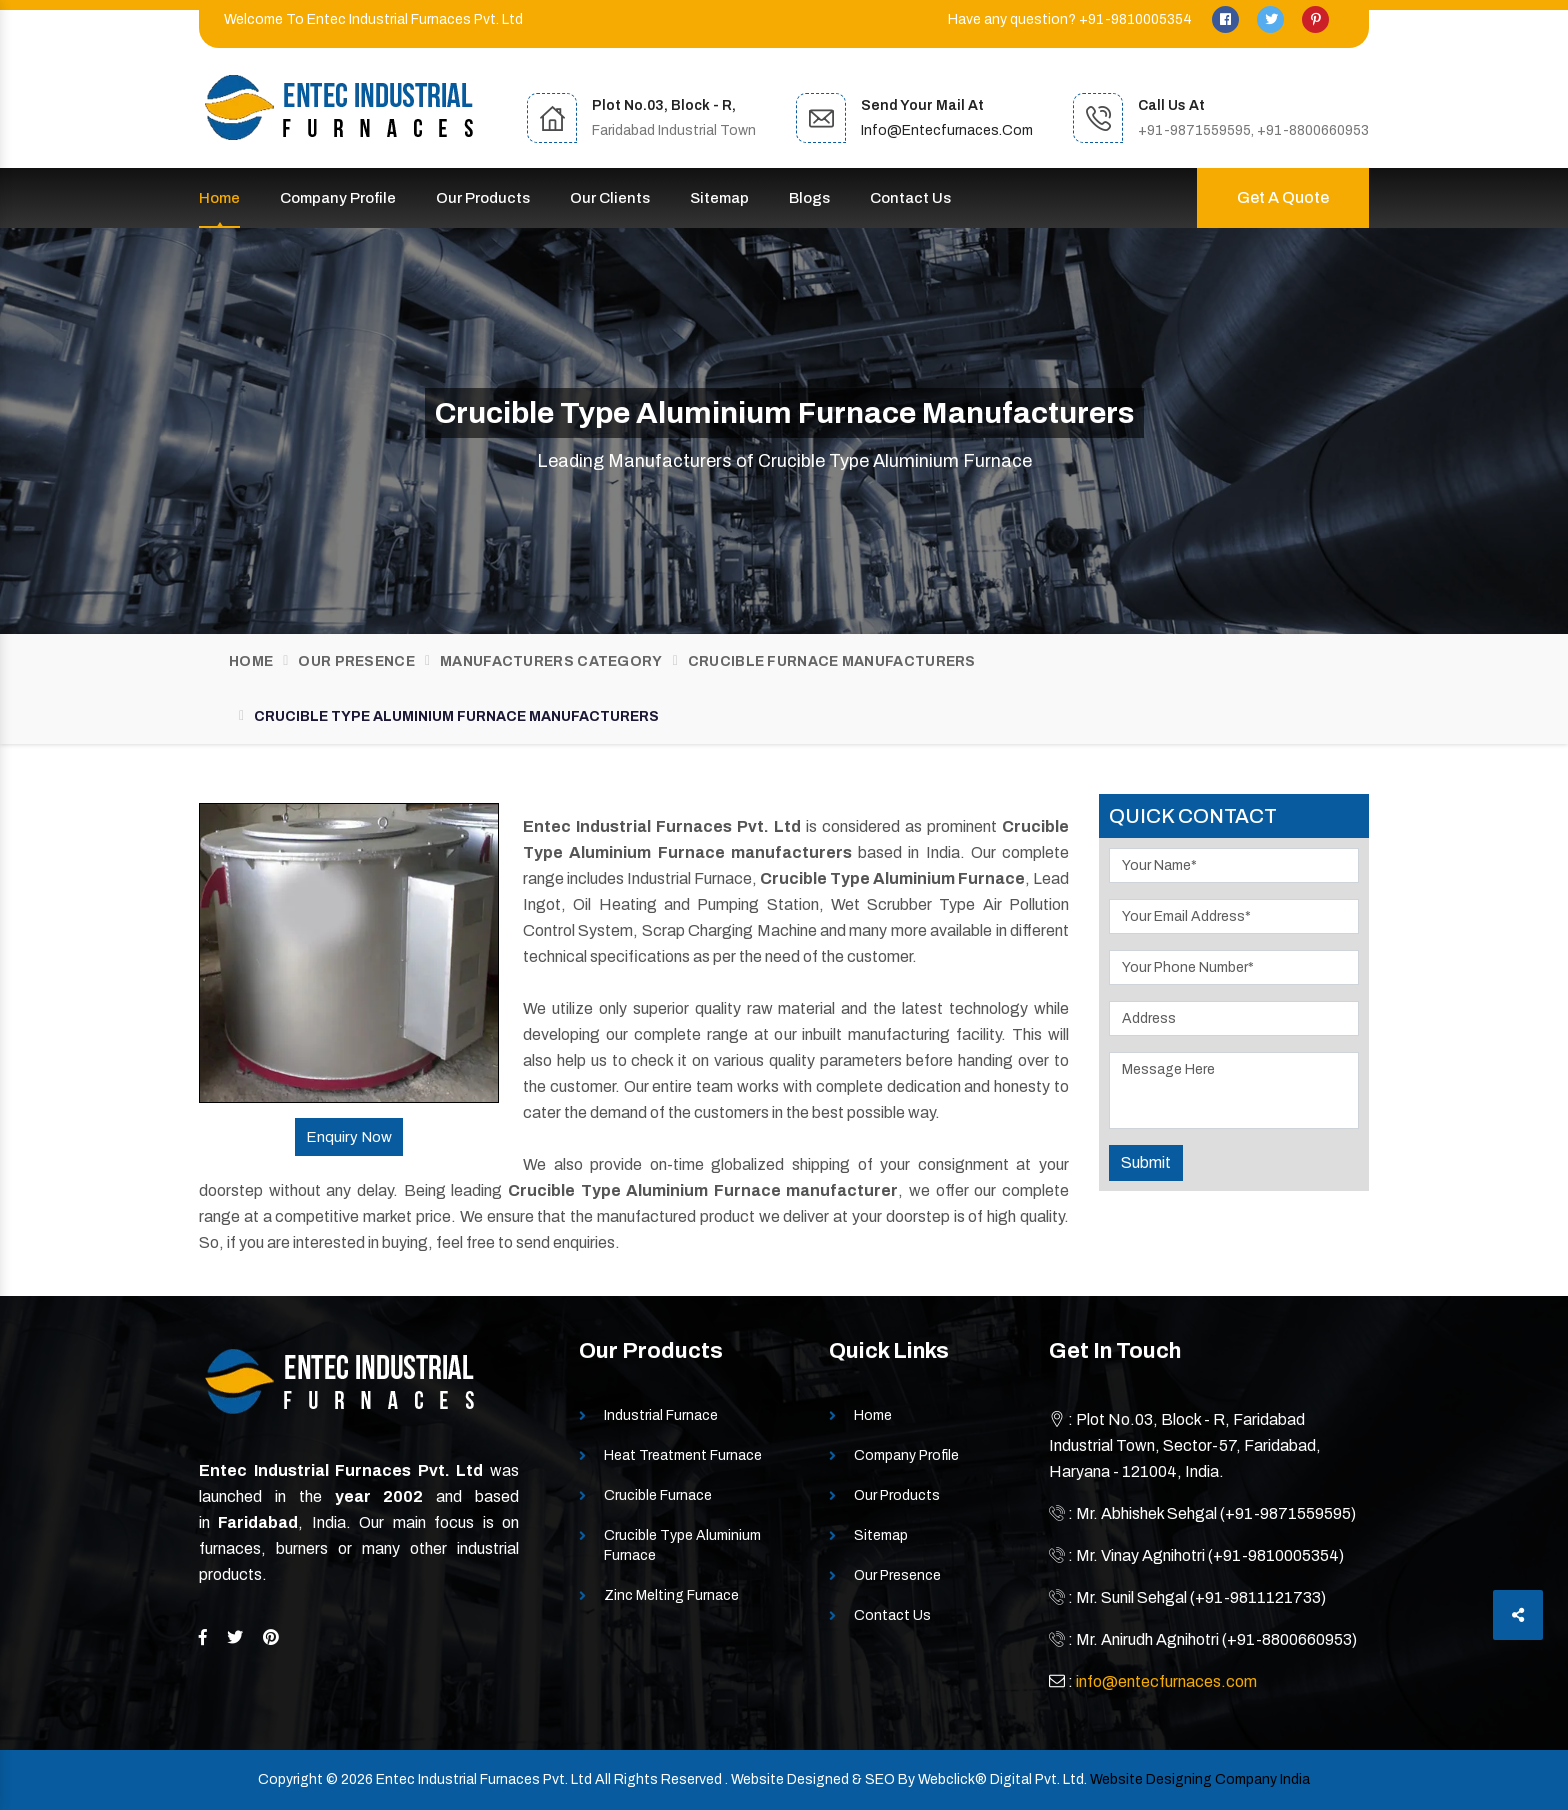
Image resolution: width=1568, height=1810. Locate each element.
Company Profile (338, 198)
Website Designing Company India (1200, 1779)
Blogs (809, 198)
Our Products (483, 198)
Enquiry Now (349, 1137)
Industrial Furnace (661, 1415)
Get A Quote (1283, 197)
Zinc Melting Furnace (671, 1595)
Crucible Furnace (658, 1495)
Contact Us (910, 198)
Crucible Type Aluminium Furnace (682, 1545)
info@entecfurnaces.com (947, 130)
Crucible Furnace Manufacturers (832, 661)
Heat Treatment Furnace (683, 1455)
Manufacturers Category (551, 661)
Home (219, 198)
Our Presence (356, 661)
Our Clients (610, 198)
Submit (1146, 1162)
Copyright (290, 1779)
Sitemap (719, 198)
